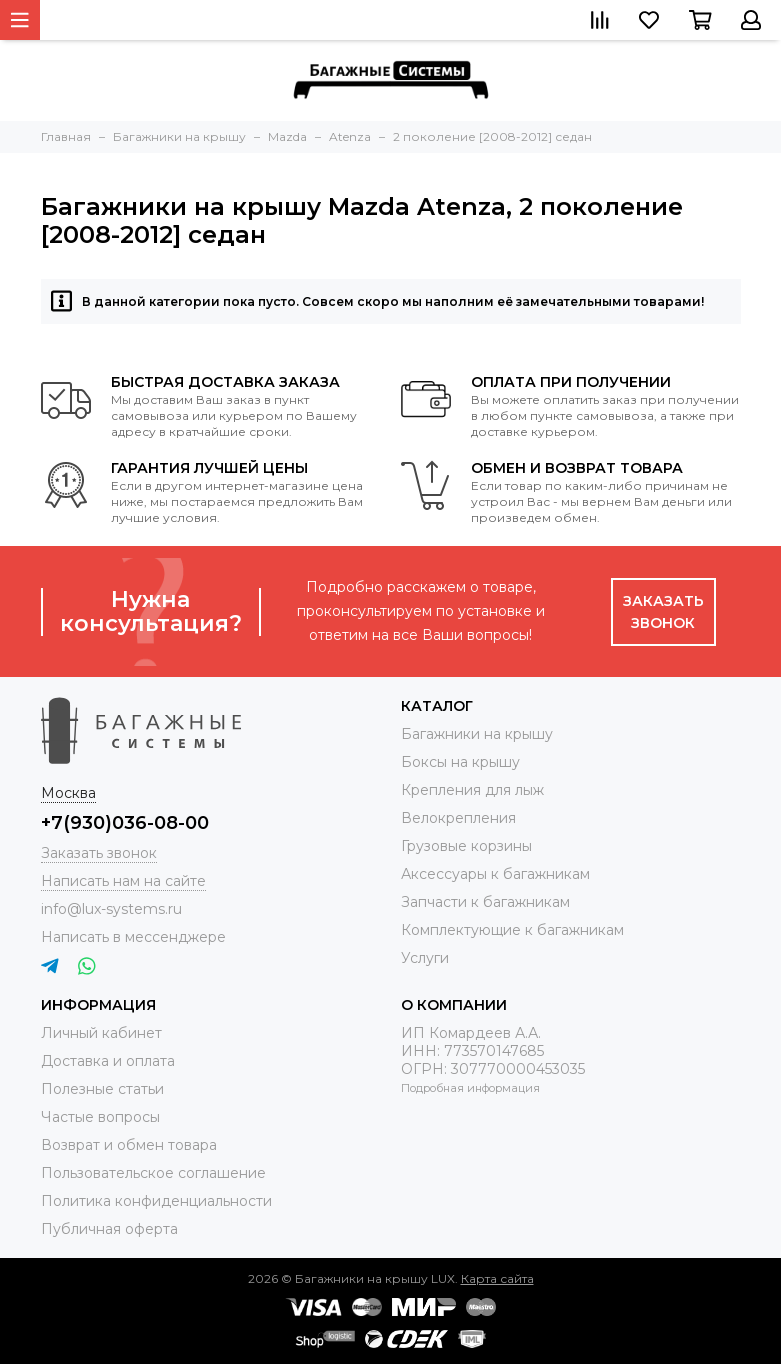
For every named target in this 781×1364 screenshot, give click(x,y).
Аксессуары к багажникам (495, 874)
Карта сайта (497, 1278)
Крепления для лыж (472, 790)
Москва (68, 793)
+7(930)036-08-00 (125, 823)
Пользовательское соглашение (153, 1173)
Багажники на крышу (477, 734)
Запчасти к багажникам (485, 902)
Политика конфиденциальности (156, 1201)
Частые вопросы (100, 1117)
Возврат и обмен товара (129, 1145)
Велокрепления (458, 818)
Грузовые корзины (466, 846)
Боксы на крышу (460, 762)
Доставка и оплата (108, 1061)
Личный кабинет (101, 1033)
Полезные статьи (102, 1089)
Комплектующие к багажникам (512, 930)
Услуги (425, 958)
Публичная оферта (109, 1229)
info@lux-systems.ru (111, 909)
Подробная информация (470, 1088)
